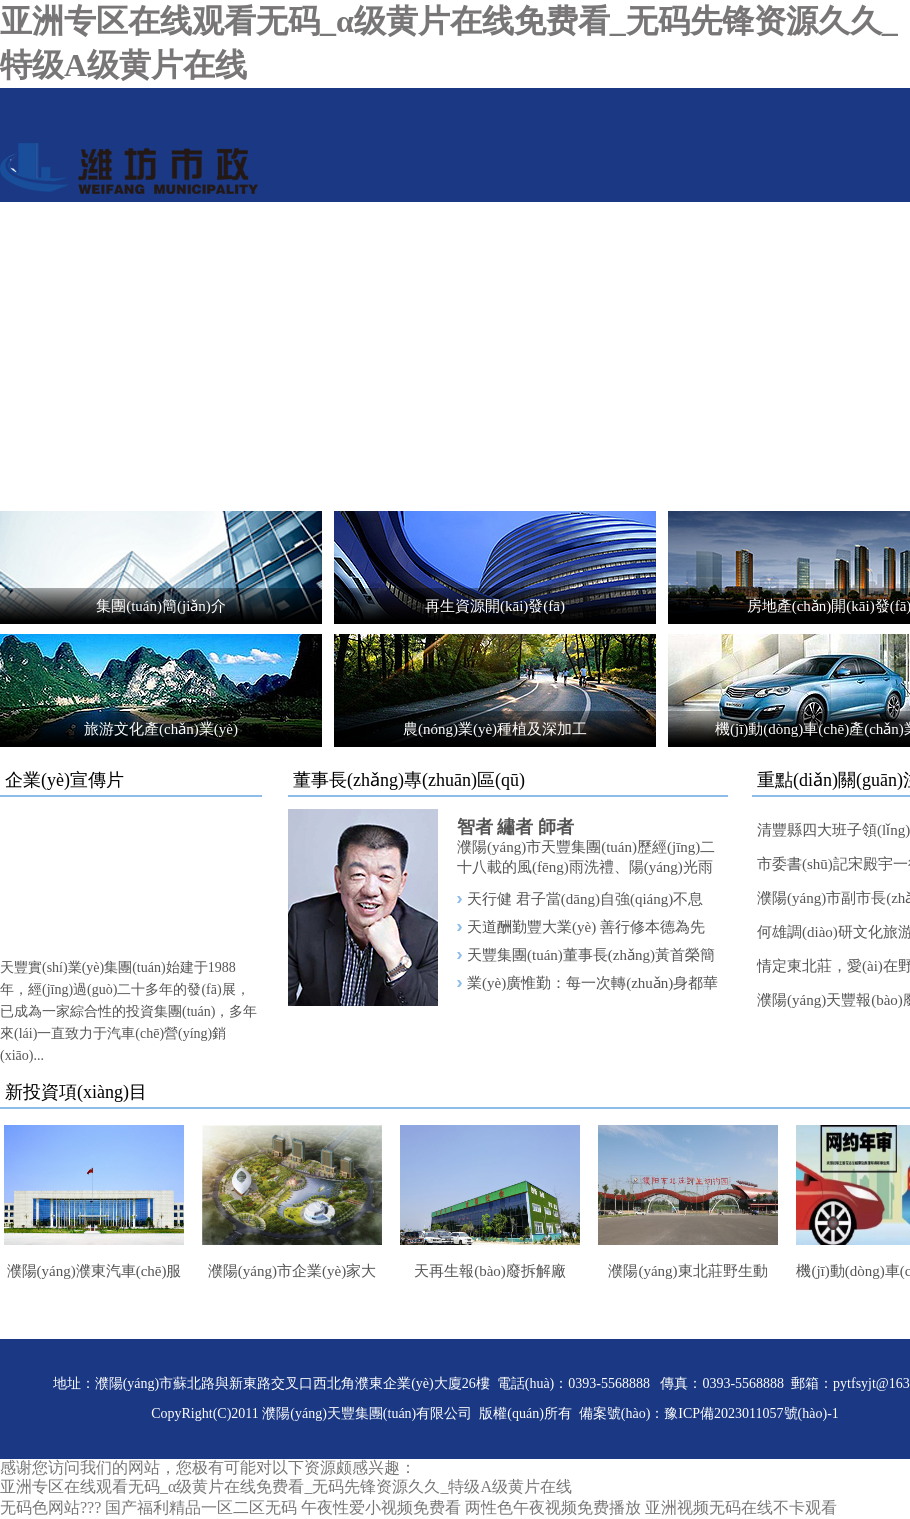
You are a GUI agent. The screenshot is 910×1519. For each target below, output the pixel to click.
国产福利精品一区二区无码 (201, 1507)
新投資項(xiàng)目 (76, 1092)
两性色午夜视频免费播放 (553, 1507)
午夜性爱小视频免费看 (381, 1507)
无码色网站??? (50, 1507)
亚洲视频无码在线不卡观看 (741, 1507)
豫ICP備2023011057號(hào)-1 (751, 1413)
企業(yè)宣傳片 (64, 780)
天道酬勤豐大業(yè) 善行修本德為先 (586, 927)
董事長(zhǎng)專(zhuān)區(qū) (409, 780)
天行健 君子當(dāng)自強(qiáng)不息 (585, 899)
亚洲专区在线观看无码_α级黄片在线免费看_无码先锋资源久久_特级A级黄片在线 (286, 1486)
